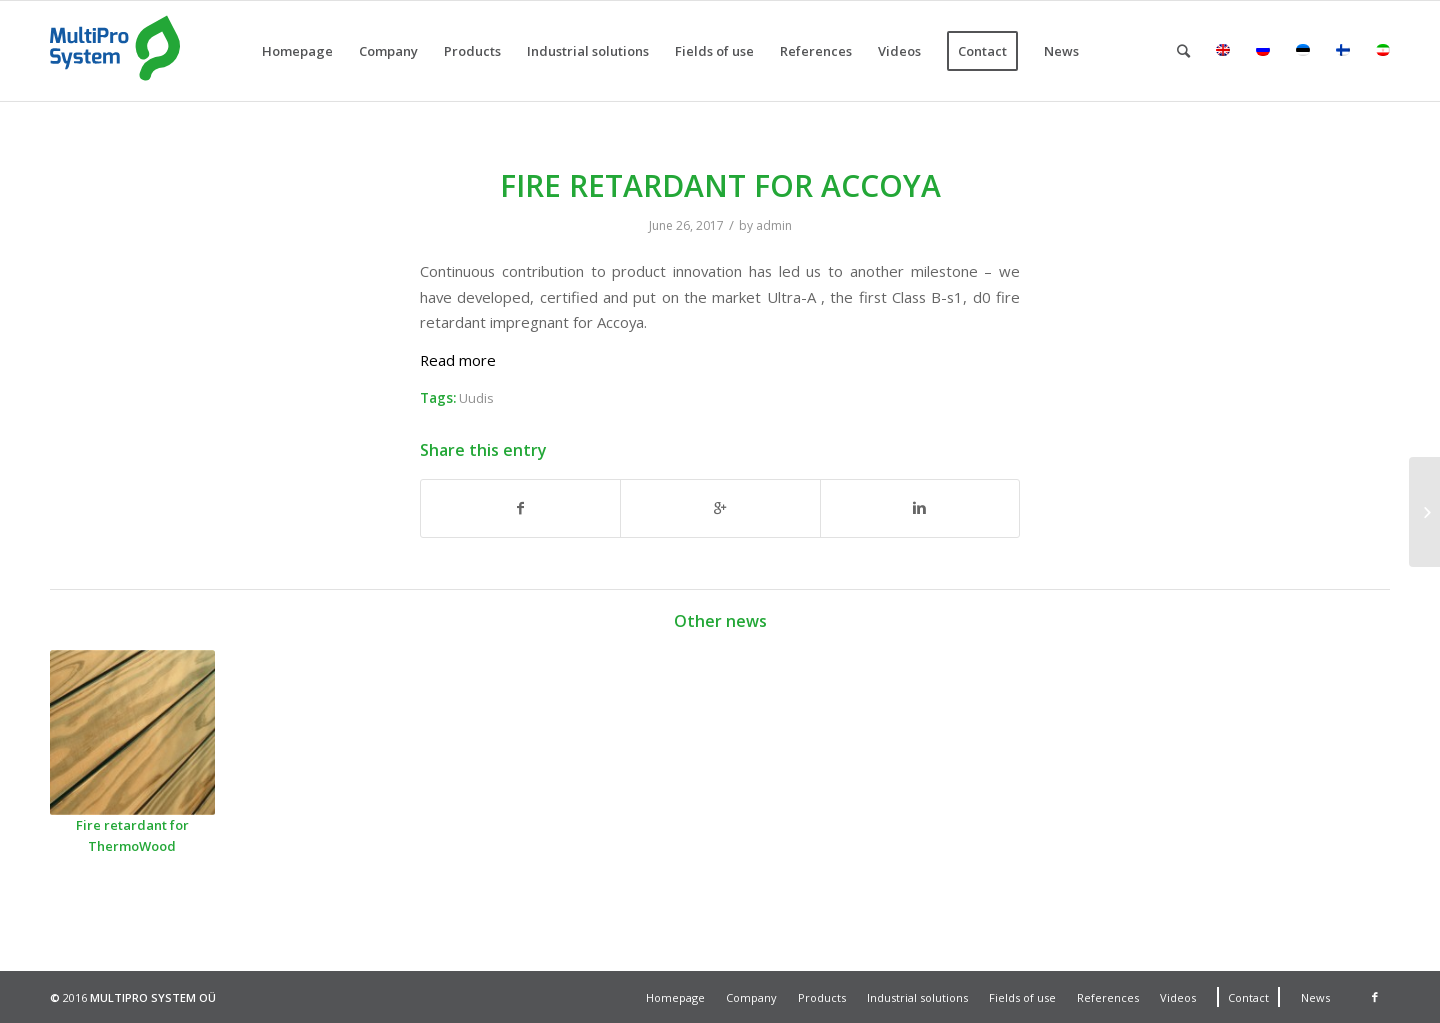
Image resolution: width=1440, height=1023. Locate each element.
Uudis (476, 398)
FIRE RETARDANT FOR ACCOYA (720, 185)
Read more (458, 360)
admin (774, 225)
